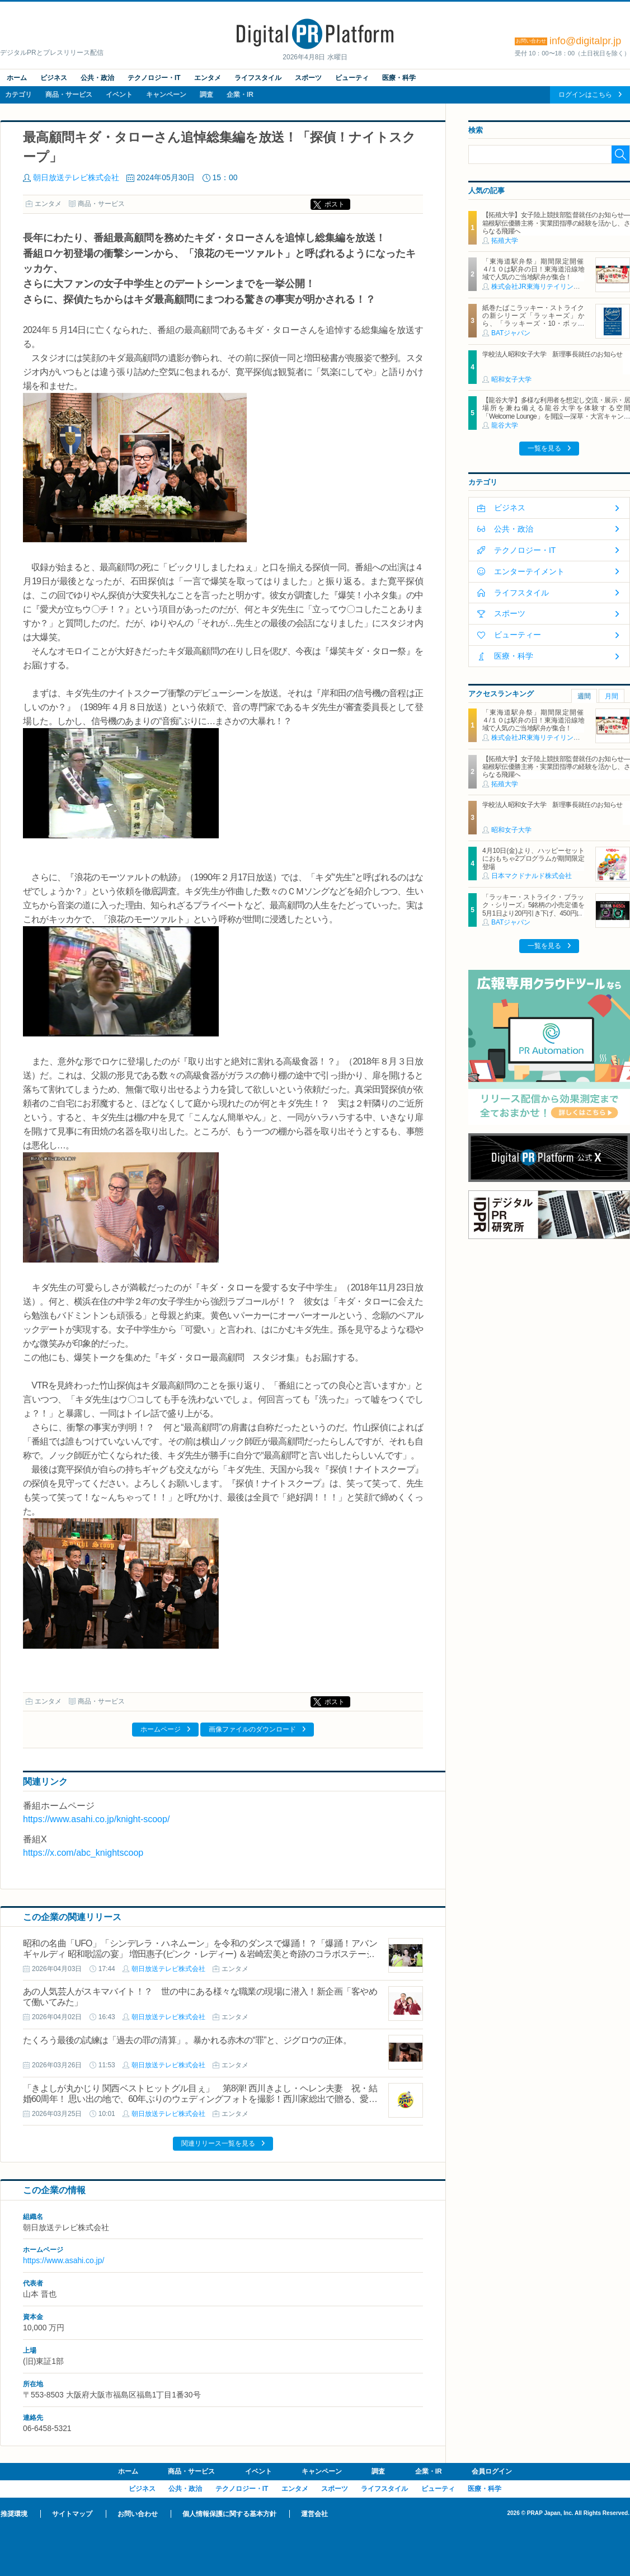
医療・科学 (399, 78)
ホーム (17, 78)
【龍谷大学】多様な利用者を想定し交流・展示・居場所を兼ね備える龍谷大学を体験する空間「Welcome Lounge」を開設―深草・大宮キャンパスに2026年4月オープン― (556, 412)
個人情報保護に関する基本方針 (229, 2514)
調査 (206, 94)
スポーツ (308, 78)
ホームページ (160, 1729)
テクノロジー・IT (154, 78)
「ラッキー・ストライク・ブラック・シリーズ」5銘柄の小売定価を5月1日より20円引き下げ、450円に (533, 905)
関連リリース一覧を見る (218, 2143)
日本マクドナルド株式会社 (531, 876)
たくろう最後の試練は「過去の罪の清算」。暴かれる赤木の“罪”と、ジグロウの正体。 (187, 2040)
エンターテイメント (529, 571)
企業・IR (240, 94)
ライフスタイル (257, 78)
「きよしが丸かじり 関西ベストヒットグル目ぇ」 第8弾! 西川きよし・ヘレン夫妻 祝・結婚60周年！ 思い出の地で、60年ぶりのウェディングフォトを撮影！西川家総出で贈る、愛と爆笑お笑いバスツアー (200, 2099)
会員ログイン (492, 2471)
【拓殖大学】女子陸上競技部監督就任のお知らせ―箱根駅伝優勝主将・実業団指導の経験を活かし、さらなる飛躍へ (556, 223)
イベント (119, 94)
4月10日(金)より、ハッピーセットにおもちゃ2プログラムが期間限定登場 (533, 859)
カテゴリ (18, 94)
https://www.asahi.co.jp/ (63, 2260)
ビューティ (352, 78)
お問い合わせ (137, 2514)
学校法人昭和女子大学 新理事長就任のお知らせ (552, 354)
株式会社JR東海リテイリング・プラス (549, 286)
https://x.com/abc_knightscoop (83, 1852)
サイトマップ (72, 2514)
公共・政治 (97, 78)
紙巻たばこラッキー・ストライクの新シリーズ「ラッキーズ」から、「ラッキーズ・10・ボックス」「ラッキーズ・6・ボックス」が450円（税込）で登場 (533, 324)
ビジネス (53, 78)
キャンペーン (166, 94)
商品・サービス (68, 94)
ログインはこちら (585, 94)
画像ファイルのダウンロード (252, 1729)
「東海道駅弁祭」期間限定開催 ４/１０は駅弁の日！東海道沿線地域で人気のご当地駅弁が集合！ (536, 269)
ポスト (335, 204)
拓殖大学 (504, 241)
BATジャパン (510, 333)
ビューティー (517, 634)
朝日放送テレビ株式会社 (76, 177)
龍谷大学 (504, 425)
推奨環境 (14, 2514)
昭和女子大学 (511, 379)
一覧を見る (544, 448)
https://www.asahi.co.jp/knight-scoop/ (96, 1819)
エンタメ (207, 78)
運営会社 (314, 2514)
